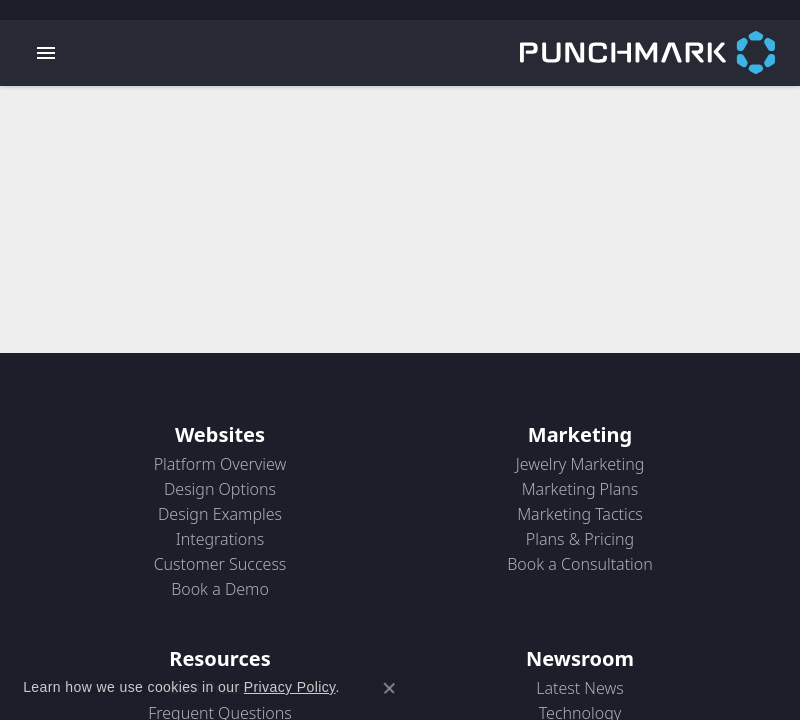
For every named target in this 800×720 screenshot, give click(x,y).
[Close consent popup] (389, 688)
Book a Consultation (580, 564)
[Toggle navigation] (46, 53)
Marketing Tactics (580, 514)
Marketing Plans (580, 489)
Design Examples (220, 514)
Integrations (220, 539)
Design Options (220, 489)
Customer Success (220, 564)
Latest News (580, 688)
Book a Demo (220, 589)
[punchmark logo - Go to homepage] (660, 53)
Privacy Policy (290, 687)
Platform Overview (220, 464)
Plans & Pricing (580, 539)
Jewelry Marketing (580, 464)
